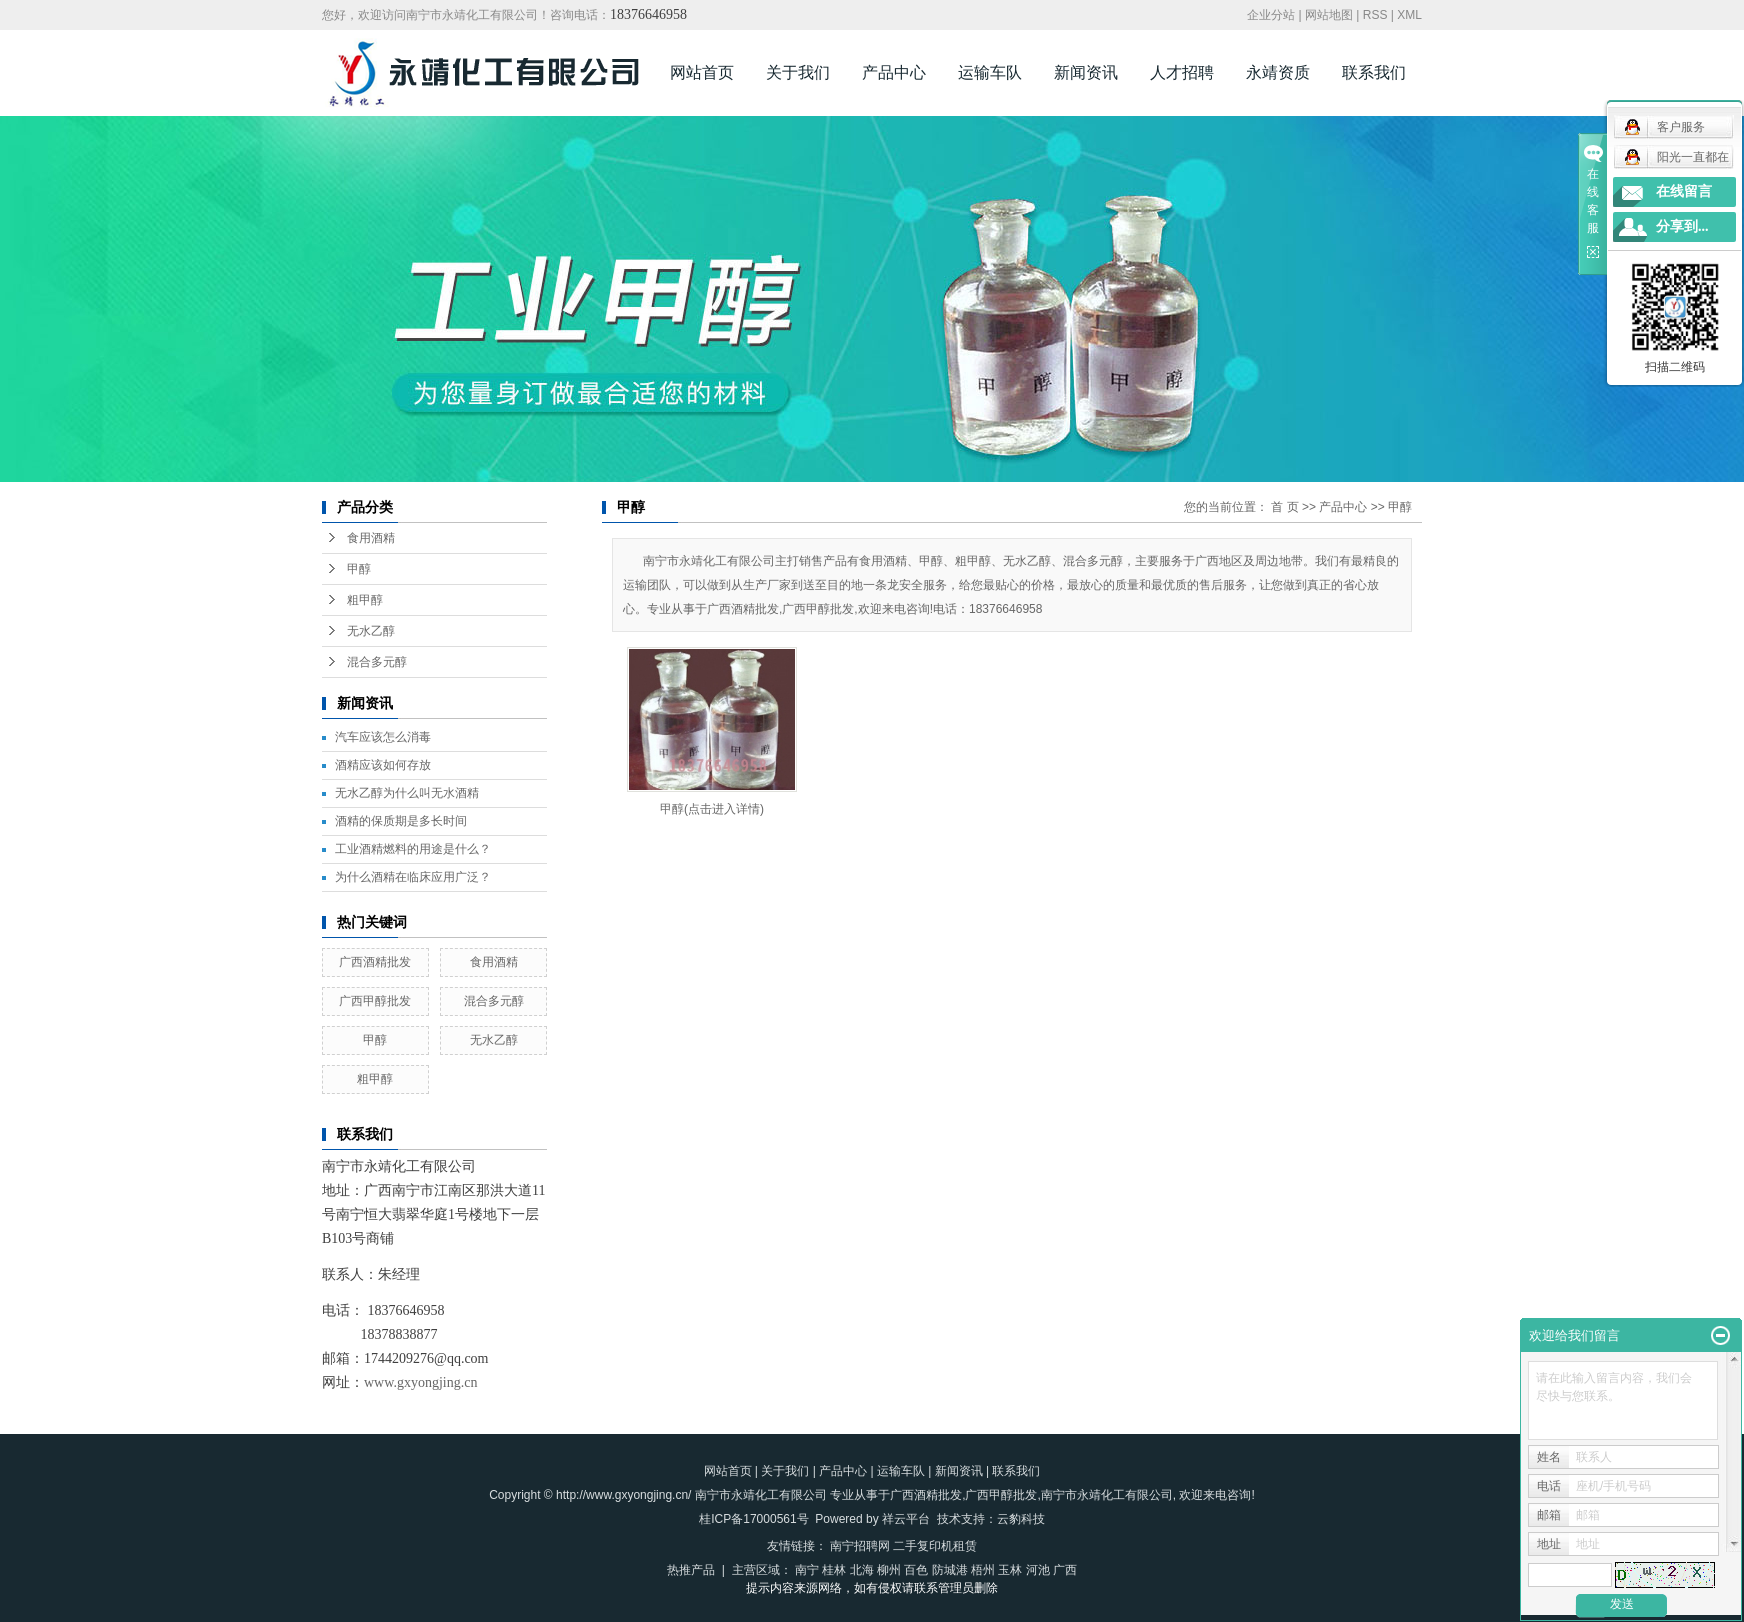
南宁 (807, 1570)
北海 (862, 1570)
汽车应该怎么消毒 (383, 737)
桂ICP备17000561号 (753, 1519)
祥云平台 (906, 1519)
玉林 (1010, 1570)
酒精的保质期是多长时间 (401, 821)
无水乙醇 (371, 631)
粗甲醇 (365, 600)
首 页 (1284, 507)
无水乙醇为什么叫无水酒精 (407, 793)
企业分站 (1271, 15)
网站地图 (1329, 15)
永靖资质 (1278, 72)
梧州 (983, 1570)
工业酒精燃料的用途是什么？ (413, 849)
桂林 (834, 1570)
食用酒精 (371, 538)
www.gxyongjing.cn (420, 1382)
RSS (1375, 15)
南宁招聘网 (860, 1546)
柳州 (889, 1570)
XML (1409, 15)
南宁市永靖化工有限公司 (1107, 1495)
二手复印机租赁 (935, 1546)
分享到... (1682, 226)
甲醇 (359, 569)
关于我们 (798, 72)
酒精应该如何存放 (383, 765)
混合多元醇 (377, 662)
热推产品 (691, 1570)
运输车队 (990, 72)
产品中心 (894, 72)
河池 (1038, 1570)
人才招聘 (1182, 72)
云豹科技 (1021, 1519)
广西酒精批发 (375, 962)
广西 (1065, 1570)
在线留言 (1684, 191)
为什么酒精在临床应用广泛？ (413, 877)
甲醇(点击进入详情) (712, 809)
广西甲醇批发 (375, 1001)
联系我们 (1374, 72)
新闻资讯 (1086, 72)
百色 (916, 1570)
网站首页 (702, 72)
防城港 (950, 1570)
